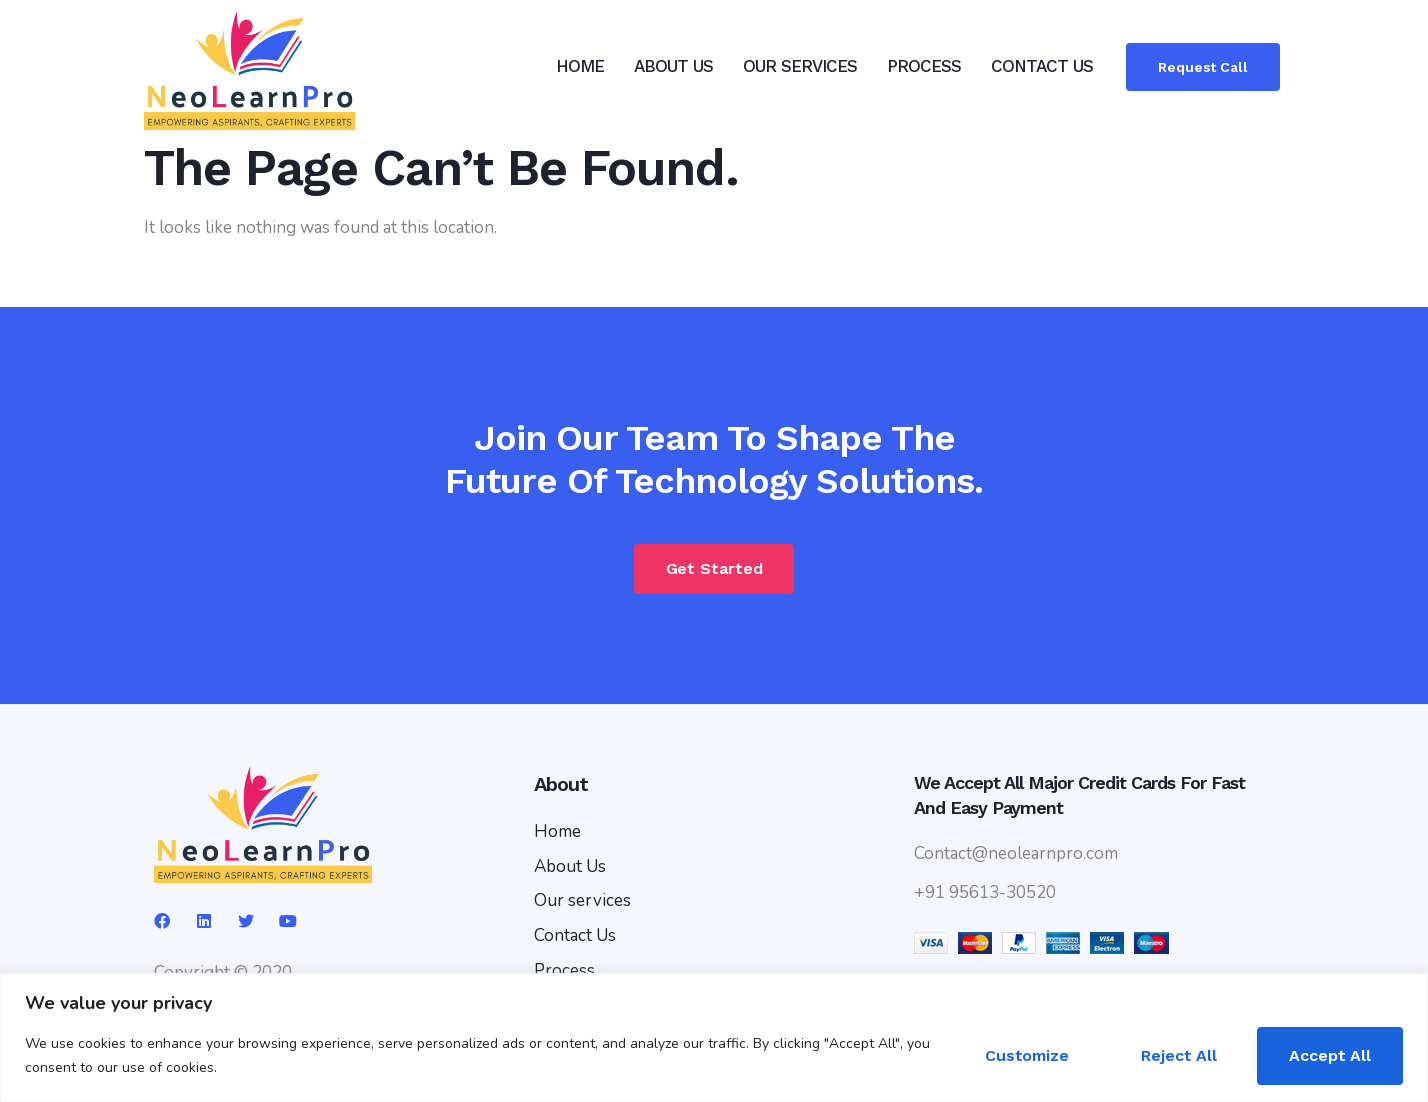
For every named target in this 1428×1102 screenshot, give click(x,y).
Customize (1027, 1055)
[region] (714, 1037)
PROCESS (924, 66)
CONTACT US (1042, 66)
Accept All (1330, 1055)
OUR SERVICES (800, 66)
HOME (580, 66)
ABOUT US (673, 66)
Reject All (1179, 1055)
